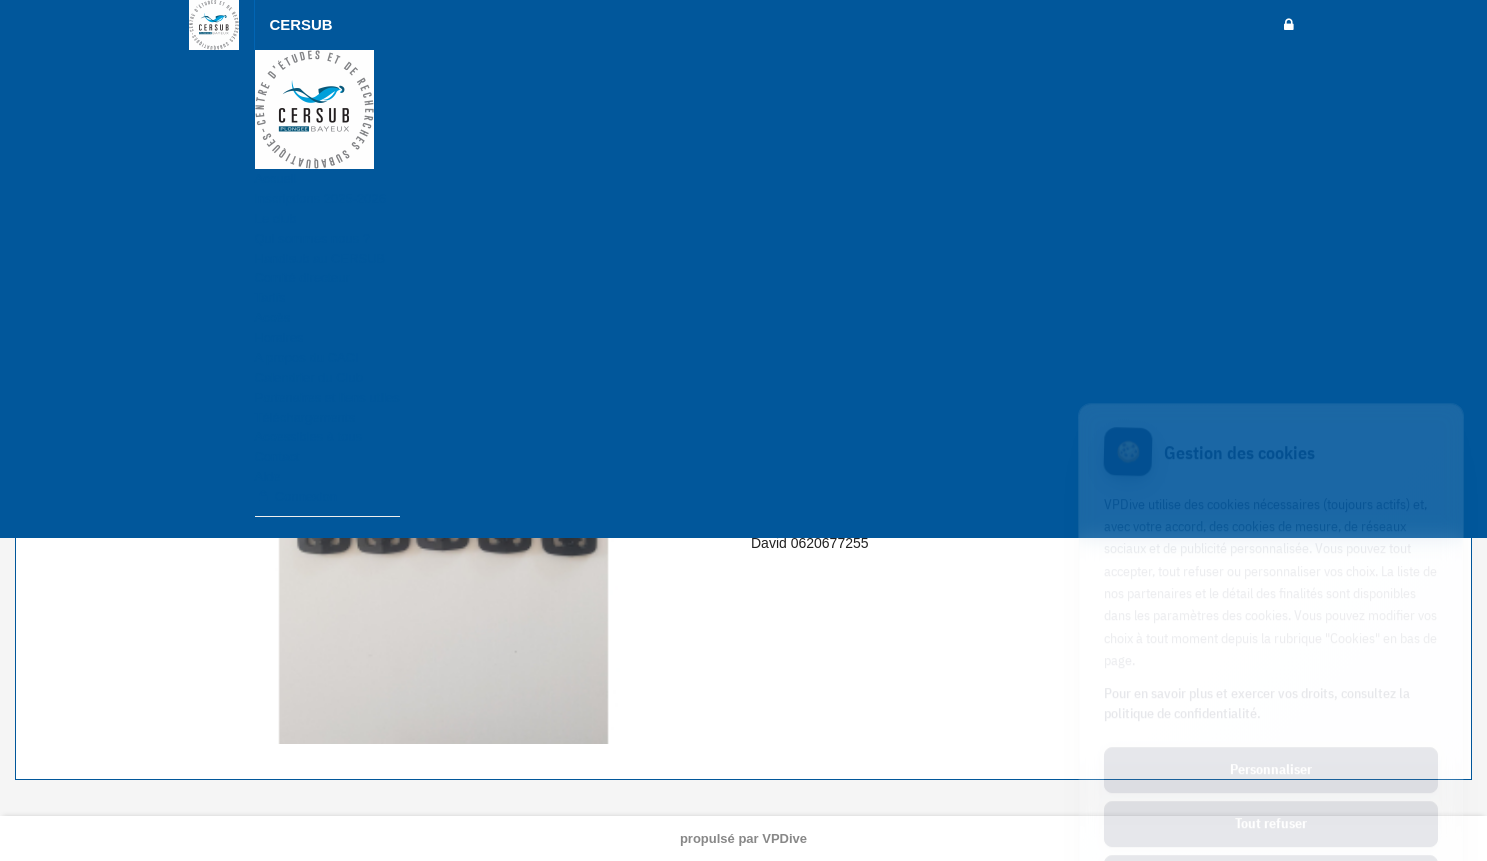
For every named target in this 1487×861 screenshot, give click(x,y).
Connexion (296, 496)
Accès (272, 317)
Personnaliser (1271, 683)
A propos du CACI (307, 357)
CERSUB (301, 24)
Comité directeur (302, 277)
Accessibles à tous (309, 436)
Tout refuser (1271, 737)
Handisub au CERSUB (320, 258)
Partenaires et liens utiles (327, 397)
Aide (268, 476)
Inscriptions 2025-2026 (321, 198)
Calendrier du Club (309, 377)
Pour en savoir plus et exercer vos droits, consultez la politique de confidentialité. (1257, 617)
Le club (276, 218)
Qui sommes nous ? (313, 238)
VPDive (784, 838)
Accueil (276, 178)
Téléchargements (305, 417)
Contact (277, 456)
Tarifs (270, 297)
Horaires (279, 337)
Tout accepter (1271, 791)
